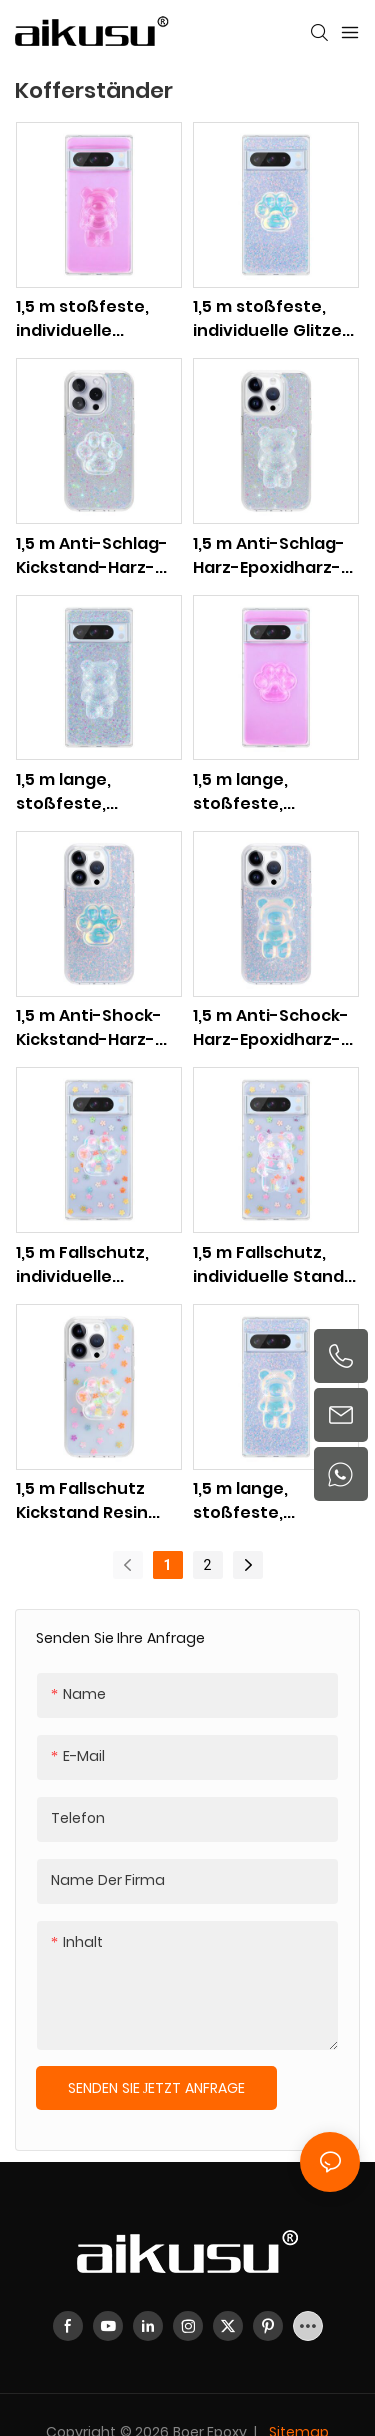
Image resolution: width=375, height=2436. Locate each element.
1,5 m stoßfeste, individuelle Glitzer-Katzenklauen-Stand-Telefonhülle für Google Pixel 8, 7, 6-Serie (275, 319)
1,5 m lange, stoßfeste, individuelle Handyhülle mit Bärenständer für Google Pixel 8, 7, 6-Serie (97, 792)
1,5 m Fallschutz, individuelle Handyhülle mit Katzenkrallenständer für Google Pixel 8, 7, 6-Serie (98, 1265)
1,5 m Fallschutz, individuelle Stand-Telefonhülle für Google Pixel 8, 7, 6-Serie (274, 1265)
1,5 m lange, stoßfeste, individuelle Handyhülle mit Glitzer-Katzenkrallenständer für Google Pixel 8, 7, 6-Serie (275, 792)
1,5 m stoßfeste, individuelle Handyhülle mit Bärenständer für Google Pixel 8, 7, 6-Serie (97, 319)
